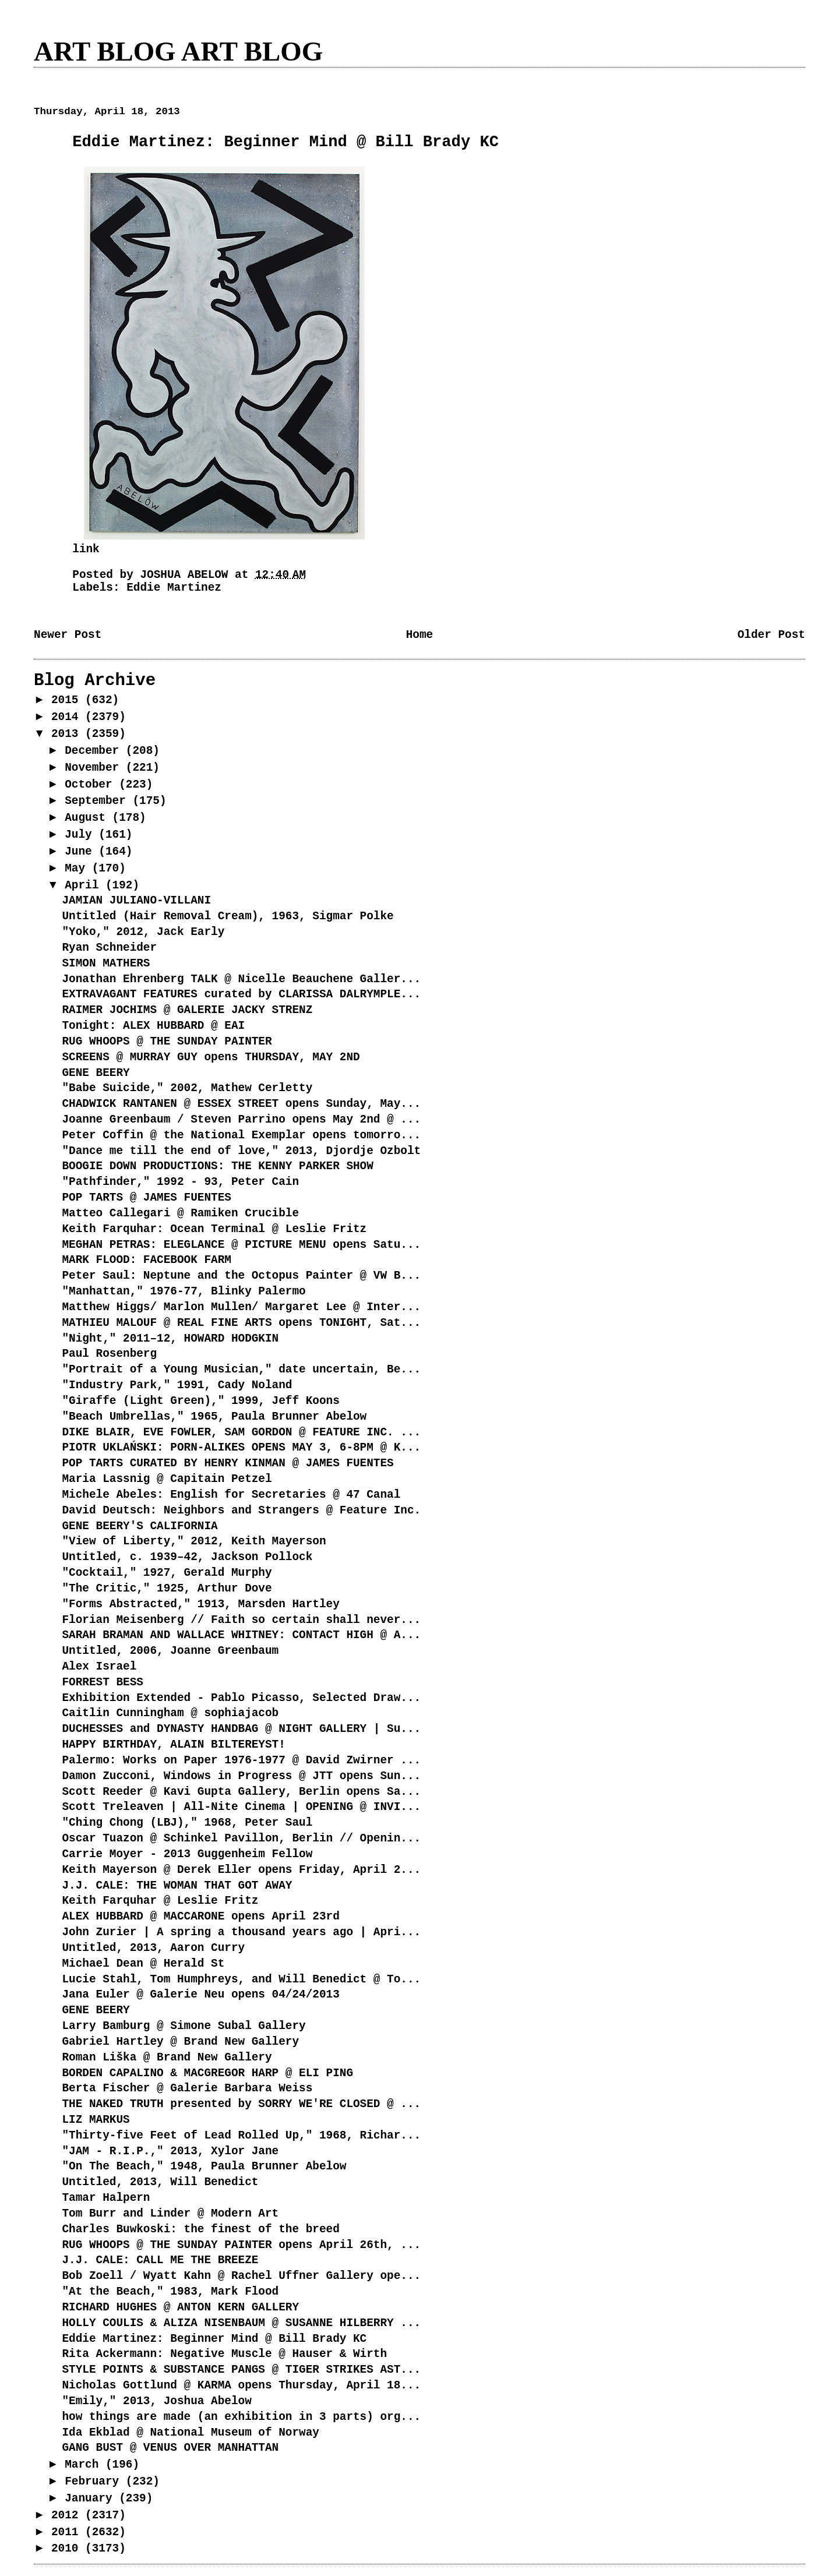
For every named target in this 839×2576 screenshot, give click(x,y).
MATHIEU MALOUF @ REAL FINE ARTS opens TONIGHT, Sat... (241, 1323)
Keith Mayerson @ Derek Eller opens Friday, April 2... (241, 1870)
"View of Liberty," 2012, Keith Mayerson (194, 1541)
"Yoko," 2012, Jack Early (143, 932)
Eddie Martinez (173, 587)
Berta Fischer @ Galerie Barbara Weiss (187, 2088)
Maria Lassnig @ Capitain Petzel (167, 1479)
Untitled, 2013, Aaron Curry (153, 1948)
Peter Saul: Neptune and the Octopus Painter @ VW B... (241, 1275)
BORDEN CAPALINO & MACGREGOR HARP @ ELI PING (207, 2073)
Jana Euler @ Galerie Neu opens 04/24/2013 (200, 1994)
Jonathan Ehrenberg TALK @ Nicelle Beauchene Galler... (241, 979)
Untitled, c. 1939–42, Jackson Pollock (187, 1557)
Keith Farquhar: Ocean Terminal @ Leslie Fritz (214, 1229)
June (81, 851)
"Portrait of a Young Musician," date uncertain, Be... (241, 1369)
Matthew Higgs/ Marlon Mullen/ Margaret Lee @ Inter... (241, 1307)
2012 (68, 2515)
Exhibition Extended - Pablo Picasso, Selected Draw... (241, 1698)
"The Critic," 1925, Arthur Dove (167, 1588)
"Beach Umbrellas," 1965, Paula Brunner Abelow (214, 1416)
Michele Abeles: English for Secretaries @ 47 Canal (231, 1494)
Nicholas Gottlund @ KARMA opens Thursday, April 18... (241, 2385)
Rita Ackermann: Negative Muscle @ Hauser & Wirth (224, 2354)
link (85, 549)
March (85, 2464)
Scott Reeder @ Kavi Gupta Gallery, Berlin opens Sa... (241, 1791)
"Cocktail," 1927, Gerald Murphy (167, 1572)
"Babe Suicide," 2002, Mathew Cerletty (187, 1088)
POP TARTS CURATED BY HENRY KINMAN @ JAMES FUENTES (227, 1463)
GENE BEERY (95, 1073)
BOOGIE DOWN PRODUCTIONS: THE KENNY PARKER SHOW (217, 1166)
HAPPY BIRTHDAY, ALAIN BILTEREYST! (173, 1744)
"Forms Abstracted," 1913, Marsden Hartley (200, 1604)
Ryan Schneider (109, 947)
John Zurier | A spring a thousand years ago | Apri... (241, 1932)
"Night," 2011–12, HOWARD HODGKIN (170, 1338)
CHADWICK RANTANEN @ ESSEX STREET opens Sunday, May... (241, 1104)
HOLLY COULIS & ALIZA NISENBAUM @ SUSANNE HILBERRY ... (241, 2323)
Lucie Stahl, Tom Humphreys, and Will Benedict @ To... (241, 1979)
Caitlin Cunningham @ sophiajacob (170, 1713)
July (81, 834)
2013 (68, 734)
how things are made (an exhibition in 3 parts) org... (241, 2417)
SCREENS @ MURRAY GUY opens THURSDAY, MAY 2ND (210, 1057)
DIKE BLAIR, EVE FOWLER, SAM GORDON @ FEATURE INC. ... (241, 1432)
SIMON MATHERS (106, 963)
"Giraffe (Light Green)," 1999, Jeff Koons (200, 1401)
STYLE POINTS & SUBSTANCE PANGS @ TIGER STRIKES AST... (241, 2369)
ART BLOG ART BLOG (178, 51)
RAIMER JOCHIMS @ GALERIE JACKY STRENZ (187, 1010)
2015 (68, 700)
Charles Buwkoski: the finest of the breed (200, 2229)
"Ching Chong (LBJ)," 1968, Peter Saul (187, 1822)
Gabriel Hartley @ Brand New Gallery (180, 2041)
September (98, 801)
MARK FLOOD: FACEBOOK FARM (146, 1260)
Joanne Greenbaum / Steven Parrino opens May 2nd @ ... (241, 1119)
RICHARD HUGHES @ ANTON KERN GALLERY (180, 2307)
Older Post (771, 635)
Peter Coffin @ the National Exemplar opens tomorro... (241, 1135)
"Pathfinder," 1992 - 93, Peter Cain (180, 1182)
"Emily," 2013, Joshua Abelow (156, 2401)
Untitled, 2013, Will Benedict (160, 2182)
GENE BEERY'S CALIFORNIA (139, 1526)
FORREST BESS (102, 1682)
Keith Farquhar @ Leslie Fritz (160, 1900)
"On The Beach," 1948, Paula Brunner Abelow (204, 2166)
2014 (68, 717)
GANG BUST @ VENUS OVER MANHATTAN (170, 2447)
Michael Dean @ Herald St (143, 1963)
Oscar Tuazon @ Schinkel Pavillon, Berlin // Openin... (241, 1838)
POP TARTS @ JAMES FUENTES (146, 1197)
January (92, 2498)
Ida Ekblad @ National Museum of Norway (190, 2432)
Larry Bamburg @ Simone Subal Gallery (183, 2026)
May (78, 868)
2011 (68, 2532)
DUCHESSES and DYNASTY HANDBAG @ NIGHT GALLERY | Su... (241, 1729)
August (88, 817)
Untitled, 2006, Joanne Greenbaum (170, 1651)
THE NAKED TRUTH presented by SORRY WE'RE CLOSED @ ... (241, 2104)
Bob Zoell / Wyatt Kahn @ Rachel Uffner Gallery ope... (241, 2276)
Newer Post (67, 635)
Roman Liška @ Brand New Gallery (167, 2057)
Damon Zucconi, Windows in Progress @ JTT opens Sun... (241, 1776)
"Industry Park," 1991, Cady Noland (177, 1385)
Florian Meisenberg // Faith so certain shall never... (241, 1620)
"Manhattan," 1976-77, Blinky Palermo (183, 1291)
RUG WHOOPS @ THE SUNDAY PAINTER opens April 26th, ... (241, 2245)
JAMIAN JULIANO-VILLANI (136, 900)
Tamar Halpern (106, 2198)
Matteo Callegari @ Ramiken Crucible (180, 1213)
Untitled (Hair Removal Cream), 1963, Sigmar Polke (227, 916)
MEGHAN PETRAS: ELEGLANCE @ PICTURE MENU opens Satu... (241, 1244)
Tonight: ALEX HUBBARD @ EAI (153, 1025)
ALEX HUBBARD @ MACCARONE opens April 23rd (200, 1916)
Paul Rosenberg (109, 1353)
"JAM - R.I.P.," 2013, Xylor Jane (170, 2151)
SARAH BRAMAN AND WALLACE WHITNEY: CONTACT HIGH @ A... (241, 1635)
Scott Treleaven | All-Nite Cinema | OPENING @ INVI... (241, 1807)
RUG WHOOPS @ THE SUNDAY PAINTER (167, 1041)
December (95, 750)
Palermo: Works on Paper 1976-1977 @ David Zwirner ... (241, 1760)
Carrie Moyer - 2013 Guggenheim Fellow (187, 1854)
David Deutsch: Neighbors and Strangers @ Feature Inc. (241, 1510)
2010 (68, 2548)
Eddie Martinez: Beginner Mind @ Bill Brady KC (214, 2338)
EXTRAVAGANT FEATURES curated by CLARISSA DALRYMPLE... (241, 994)
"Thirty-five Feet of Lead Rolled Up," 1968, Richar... (241, 2135)
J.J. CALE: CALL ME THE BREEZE (160, 2260)
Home (419, 635)
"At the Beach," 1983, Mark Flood (170, 2291)
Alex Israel (99, 1666)
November (95, 767)
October (92, 784)
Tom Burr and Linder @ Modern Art (170, 2213)
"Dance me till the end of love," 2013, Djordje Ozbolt (241, 1151)
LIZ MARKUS (95, 2119)
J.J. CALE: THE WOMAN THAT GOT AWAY (177, 1885)
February (95, 2481)
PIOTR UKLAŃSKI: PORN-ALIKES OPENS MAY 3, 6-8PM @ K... (241, 1447)
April (85, 885)
